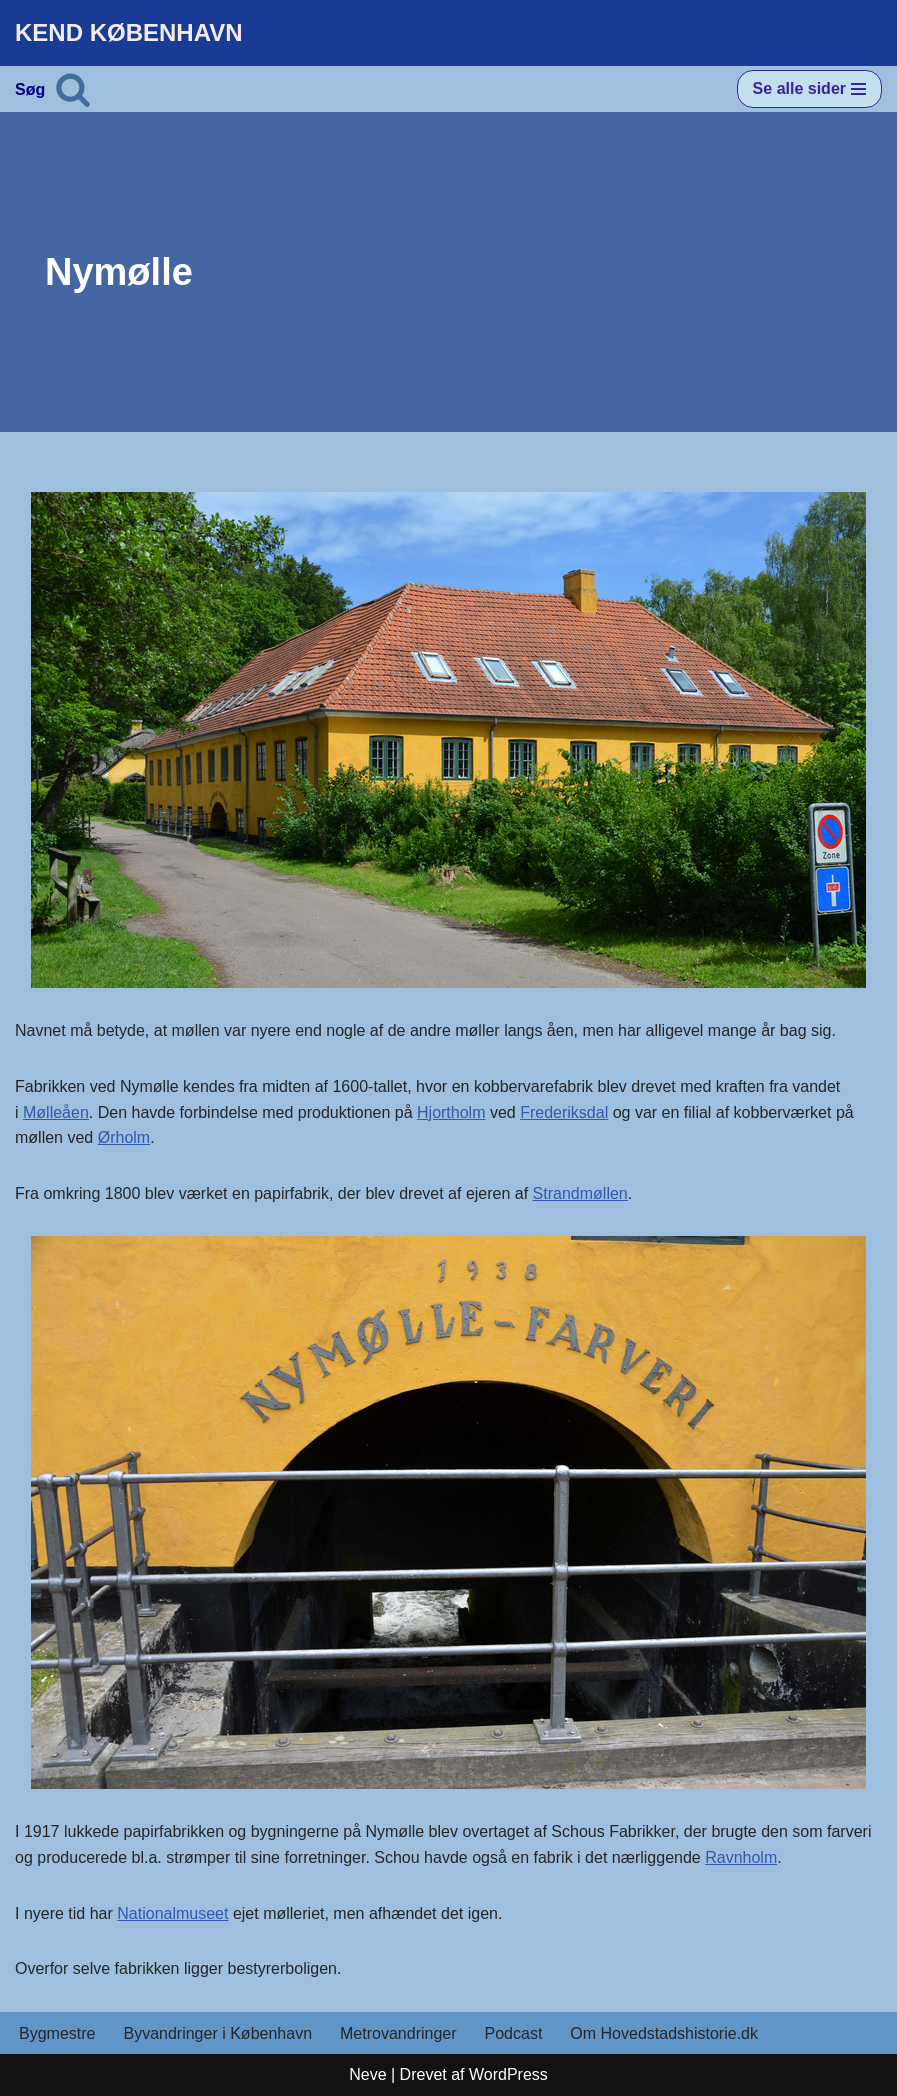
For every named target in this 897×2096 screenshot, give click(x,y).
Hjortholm (451, 1112)
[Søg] (73, 89)
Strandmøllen (580, 1193)
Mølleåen (56, 1112)
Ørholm (124, 1137)
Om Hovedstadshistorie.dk (664, 2033)
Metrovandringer (398, 2033)
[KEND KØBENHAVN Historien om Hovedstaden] (129, 33)
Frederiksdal (564, 1112)
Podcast (514, 2033)
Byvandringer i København (217, 2033)
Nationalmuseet (172, 1913)
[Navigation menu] (809, 89)
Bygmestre (57, 2033)
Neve (367, 2074)
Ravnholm (741, 1857)
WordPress (508, 2074)
